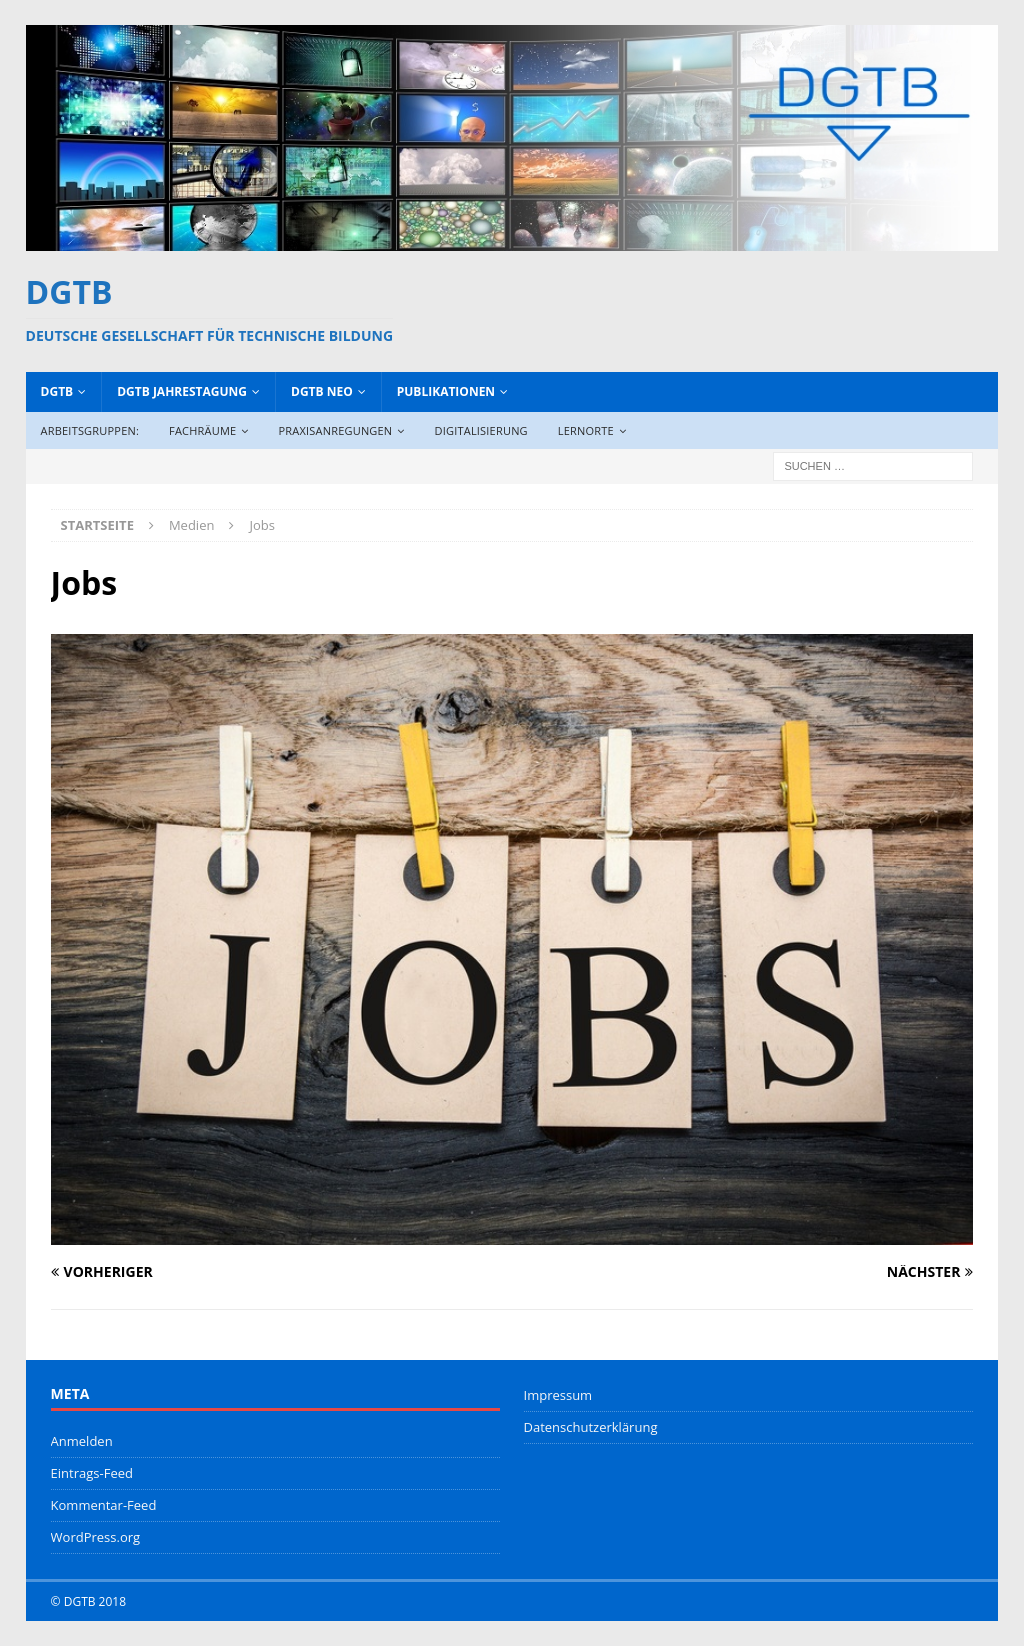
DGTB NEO (322, 391)
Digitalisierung (481, 430)
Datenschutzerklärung (591, 1427)
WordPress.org (96, 1537)
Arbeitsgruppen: (90, 430)
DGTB (57, 391)
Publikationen (446, 391)
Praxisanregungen (336, 430)
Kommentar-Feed (104, 1505)
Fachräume (202, 430)
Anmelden (82, 1441)
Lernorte (586, 430)
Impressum (558, 1395)
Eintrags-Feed (92, 1473)
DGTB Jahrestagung (182, 391)
